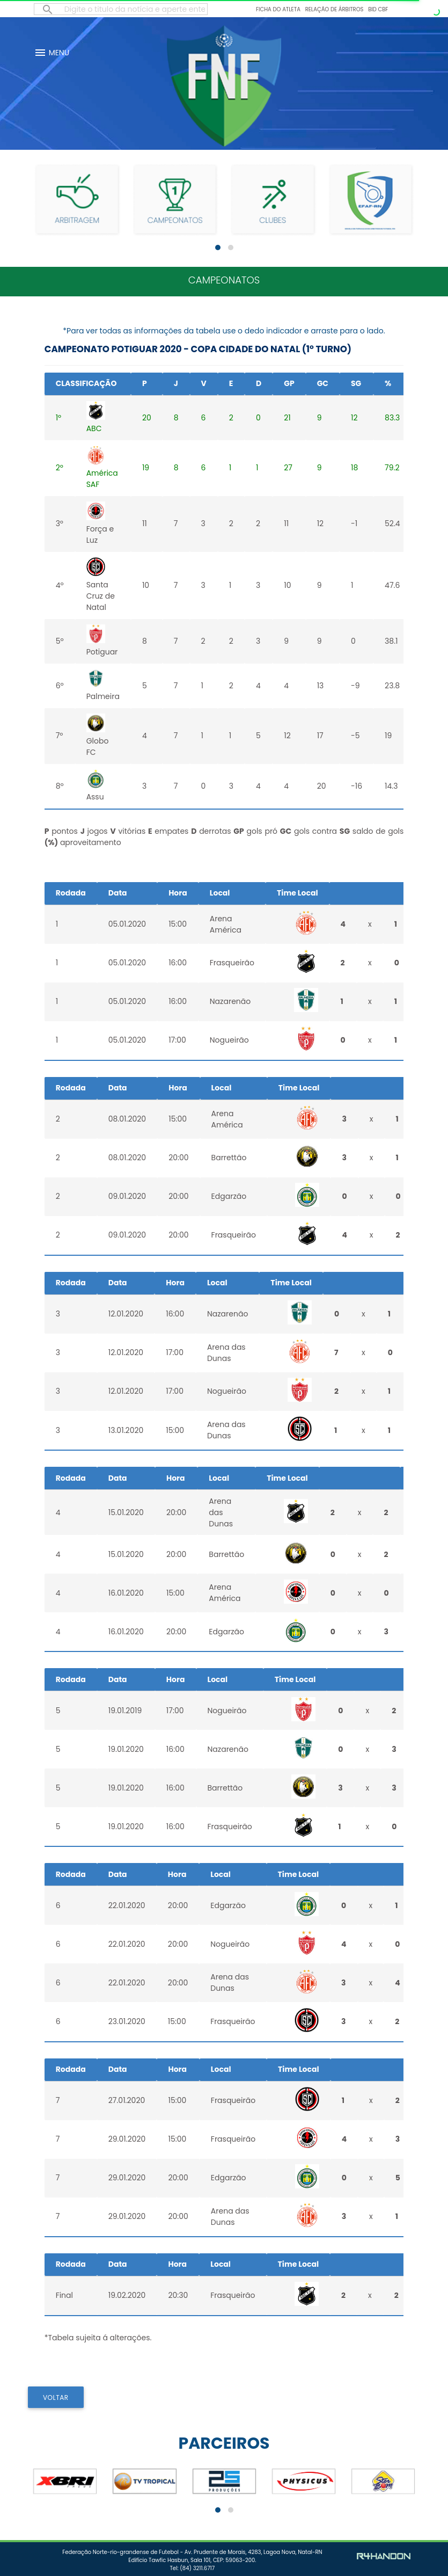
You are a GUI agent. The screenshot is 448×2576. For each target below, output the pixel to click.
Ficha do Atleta (278, 9)
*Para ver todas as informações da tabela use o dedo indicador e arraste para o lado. (224, 330)
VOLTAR (56, 2397)
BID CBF (378, 9)
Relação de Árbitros (334, 9)
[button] (217, 247)
